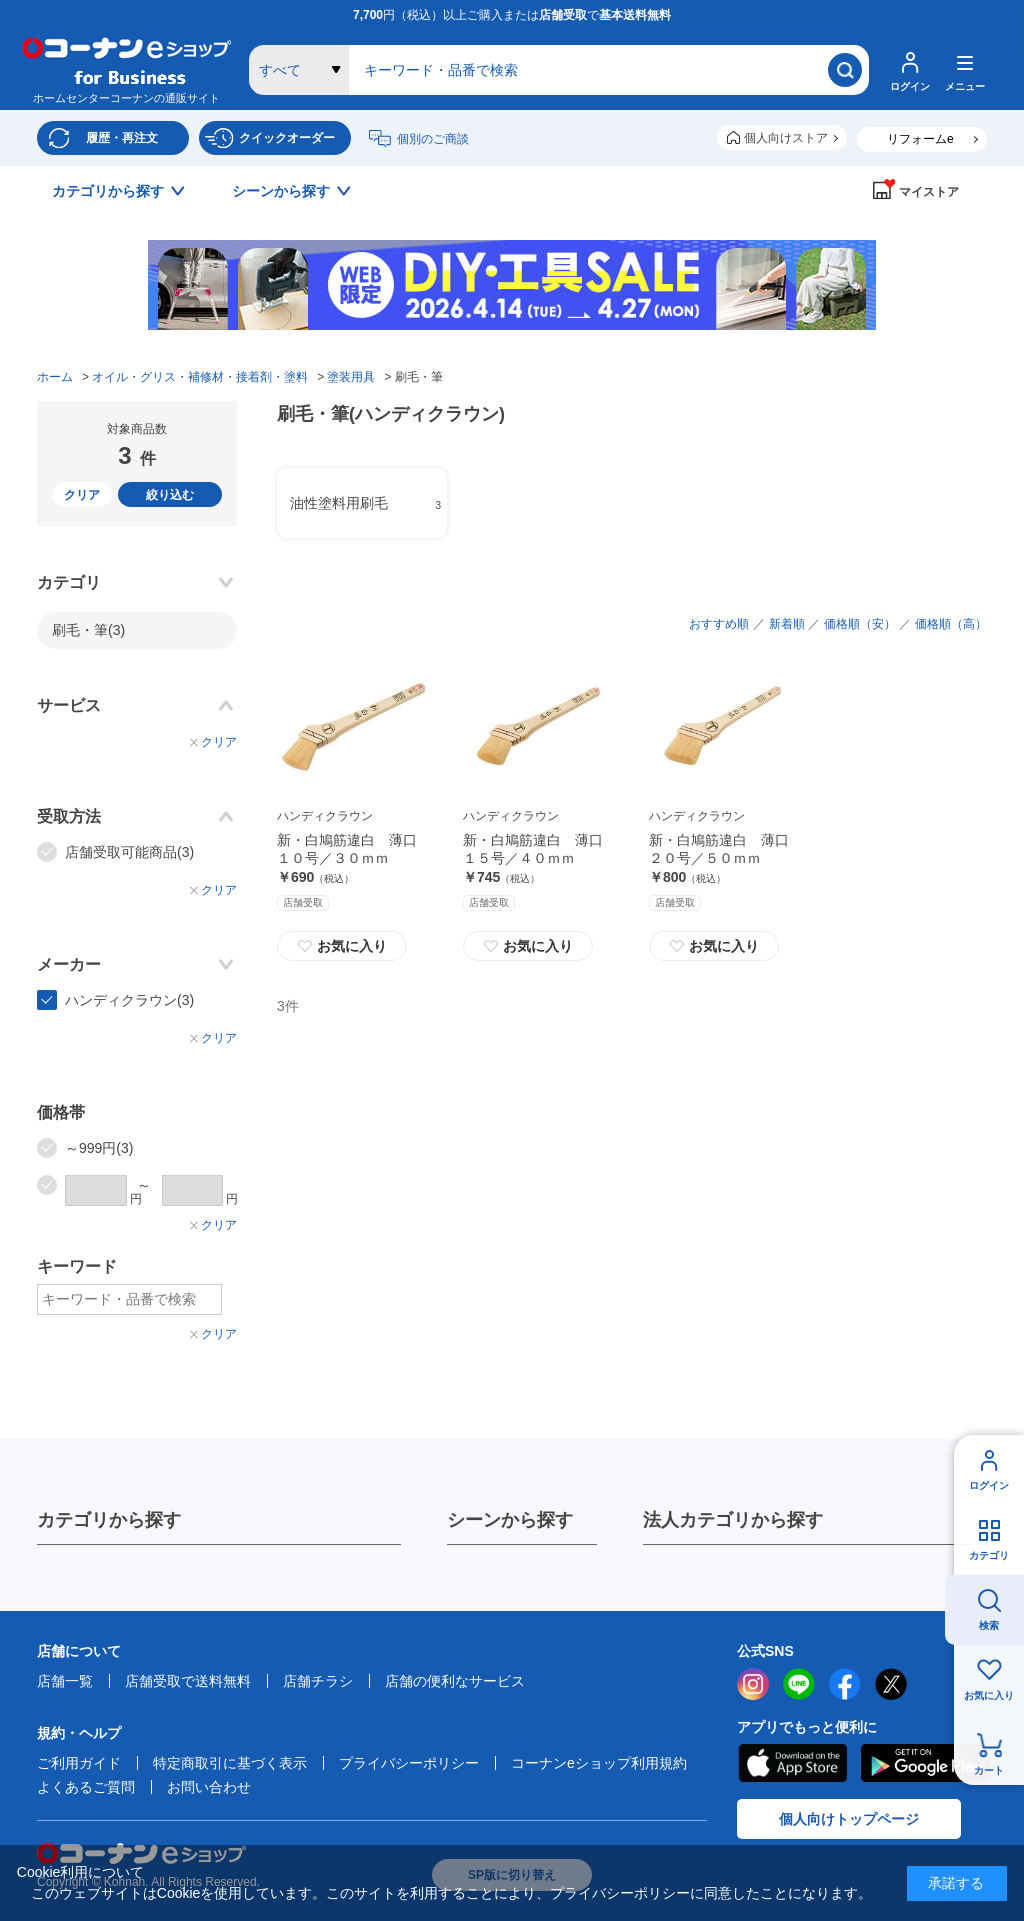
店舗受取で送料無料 (188, 1681)
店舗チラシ (318, 1681)
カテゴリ (989, 1555)
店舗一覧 (65, 1681)
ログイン (989, 1485)
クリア (82, 495)
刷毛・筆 (88, 630)
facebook (845, 1684)
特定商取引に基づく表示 (230, 1763)
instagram (753, 1684)
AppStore (792, 1763)
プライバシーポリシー (409, 1763)
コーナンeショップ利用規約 (599, 1763)
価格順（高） (951, 624)
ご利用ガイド (79, 1763)
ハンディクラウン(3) (129, 1000)
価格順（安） (860, 624)
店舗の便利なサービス (455, 1681)
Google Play (925, 1763)
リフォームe (920, 139)
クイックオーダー (287, 138)
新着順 (787, 624)
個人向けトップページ (849, 1819)
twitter (891, 1684)
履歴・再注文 (122, 138)
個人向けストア (786, 138)
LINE (799, 1684)
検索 (989, 1625)
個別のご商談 (433, 139)
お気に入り (989, 1695)
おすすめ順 (719, 624)
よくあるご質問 (86, 1787)
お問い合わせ (209, 1787)
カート (989, 1770)
